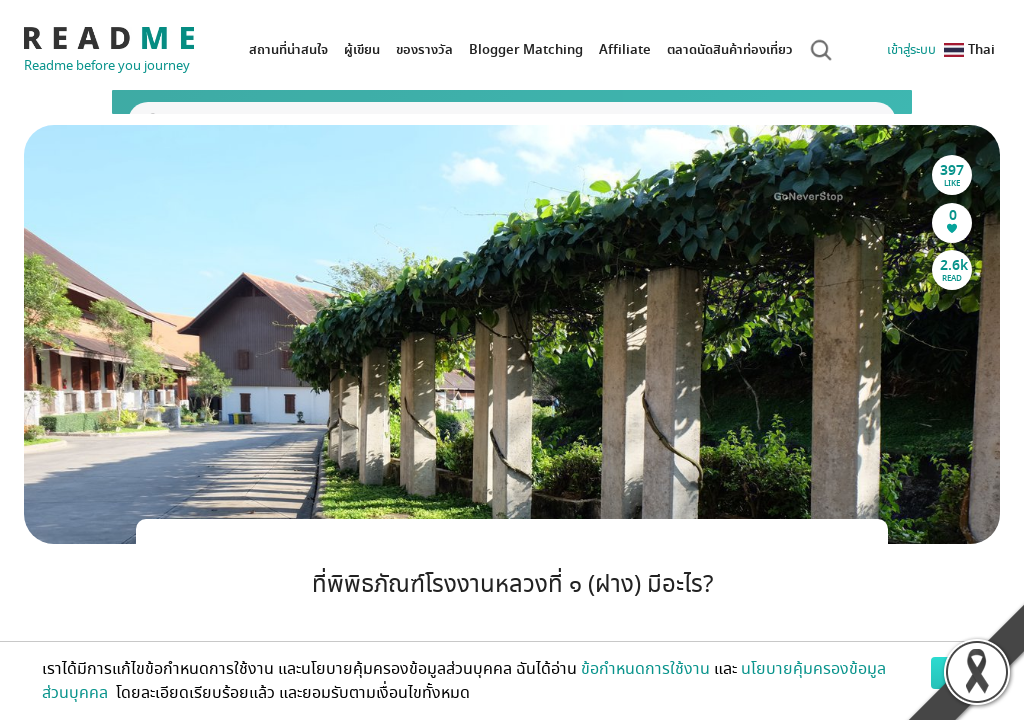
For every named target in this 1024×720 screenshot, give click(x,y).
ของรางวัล (424, 49)
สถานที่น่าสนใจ (288, 49)
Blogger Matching (526, 49)
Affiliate (625, 49)
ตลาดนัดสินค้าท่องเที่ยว (730, 49)
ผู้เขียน (362, 49)
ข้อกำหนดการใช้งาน (645, 669)
